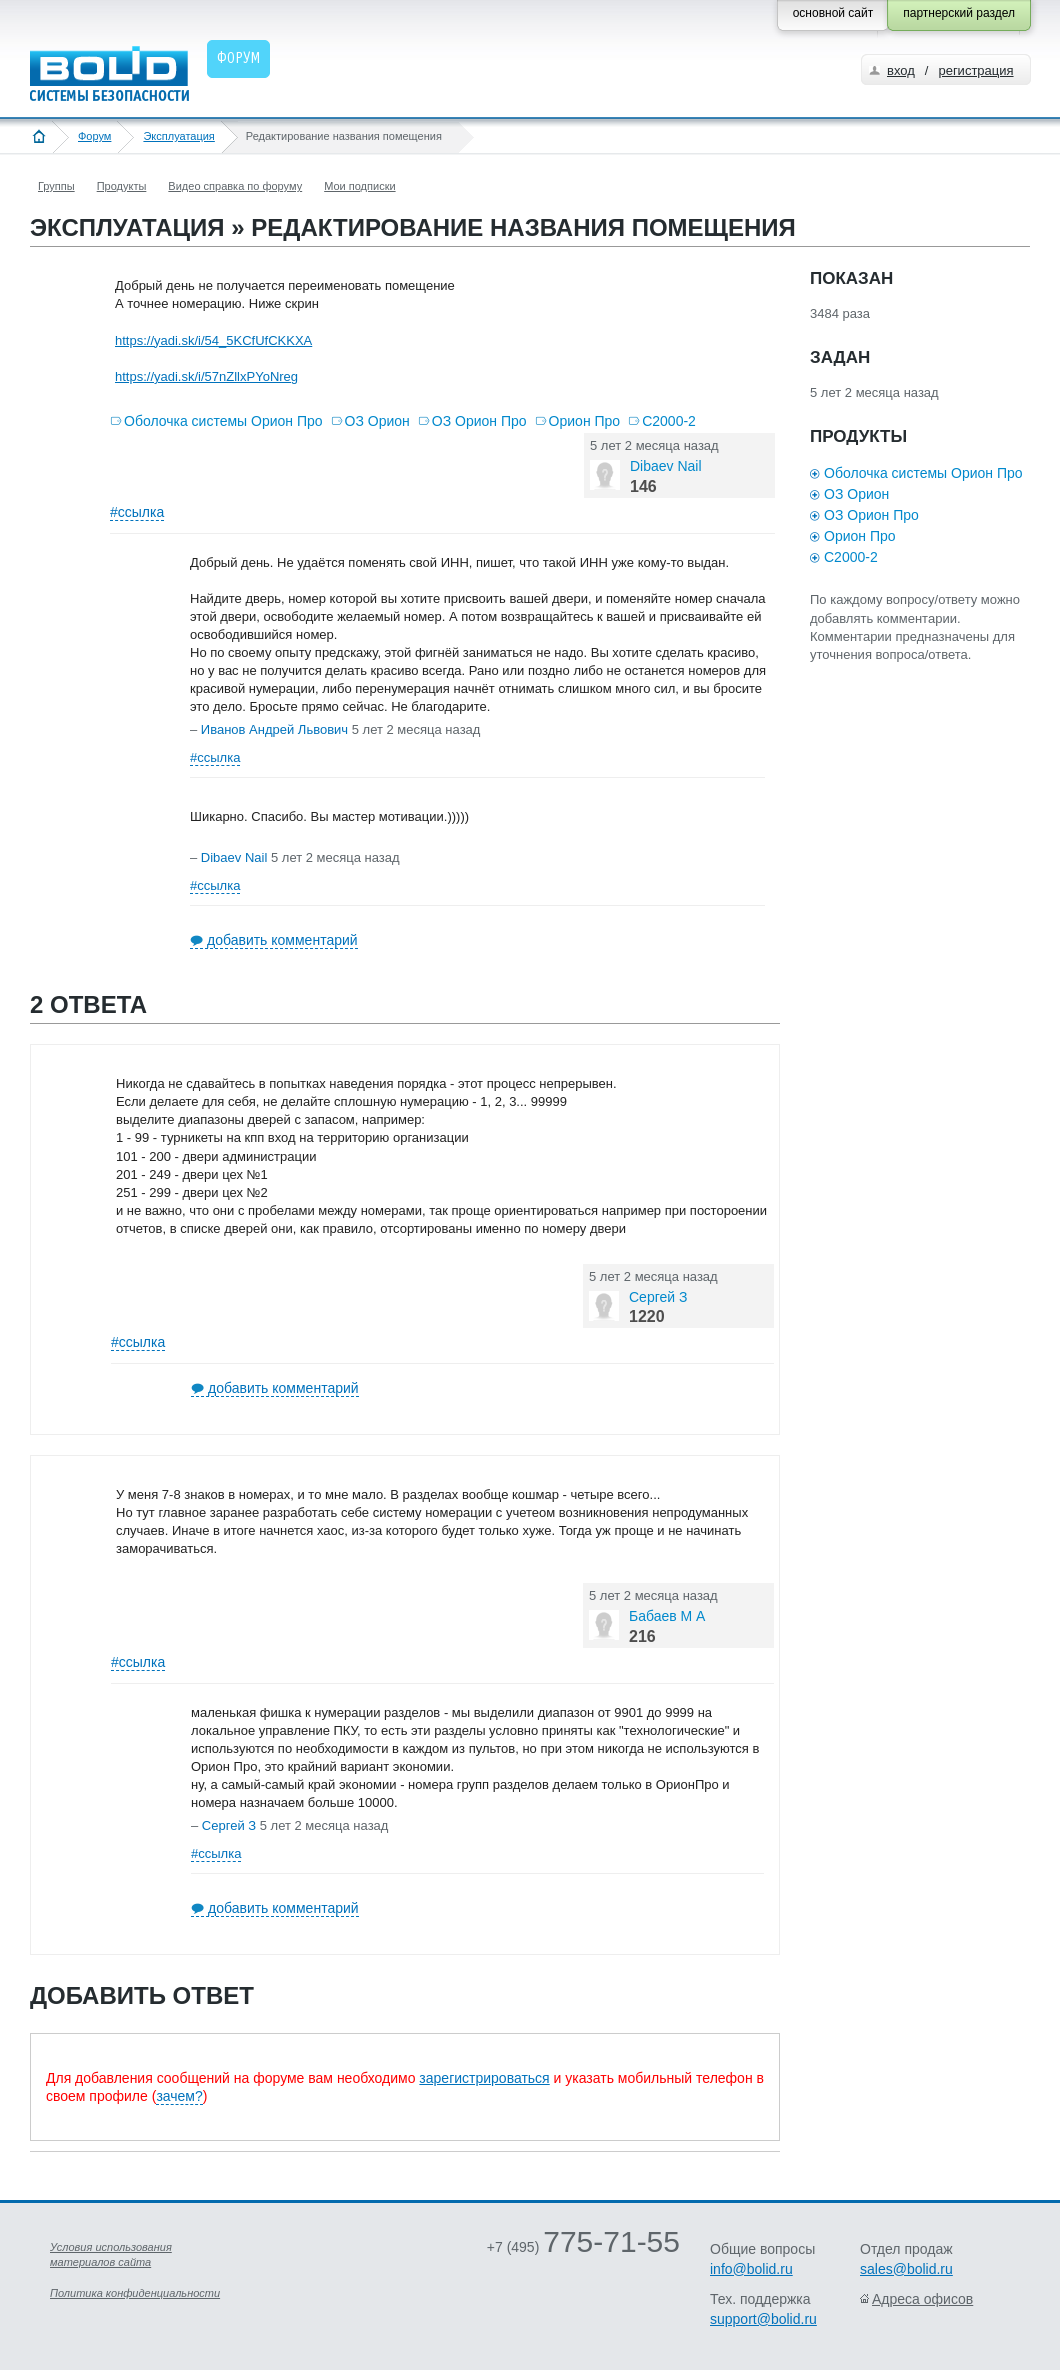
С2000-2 (669, 421)
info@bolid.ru (751, 2269)
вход (901, 70)
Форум (94, 136)
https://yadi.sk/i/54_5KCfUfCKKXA (213, 340)
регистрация (975, 70)
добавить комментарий (282, 940)
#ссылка (137, 512)
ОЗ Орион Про (479, 421)
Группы (56, 186)
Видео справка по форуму (235, 186)
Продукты (122, 186)
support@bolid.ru (763, 2319)
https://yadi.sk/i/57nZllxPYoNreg (206, 376)
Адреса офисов (922, 2299)
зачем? (179, 2096)
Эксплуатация (178, 136)
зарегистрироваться (484, 2078)
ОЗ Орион (377, 421)
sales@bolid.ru (906, 2269)
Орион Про (585, 421)
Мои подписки (359, 186)
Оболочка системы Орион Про (223, 421)
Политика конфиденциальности (135, 2293)
